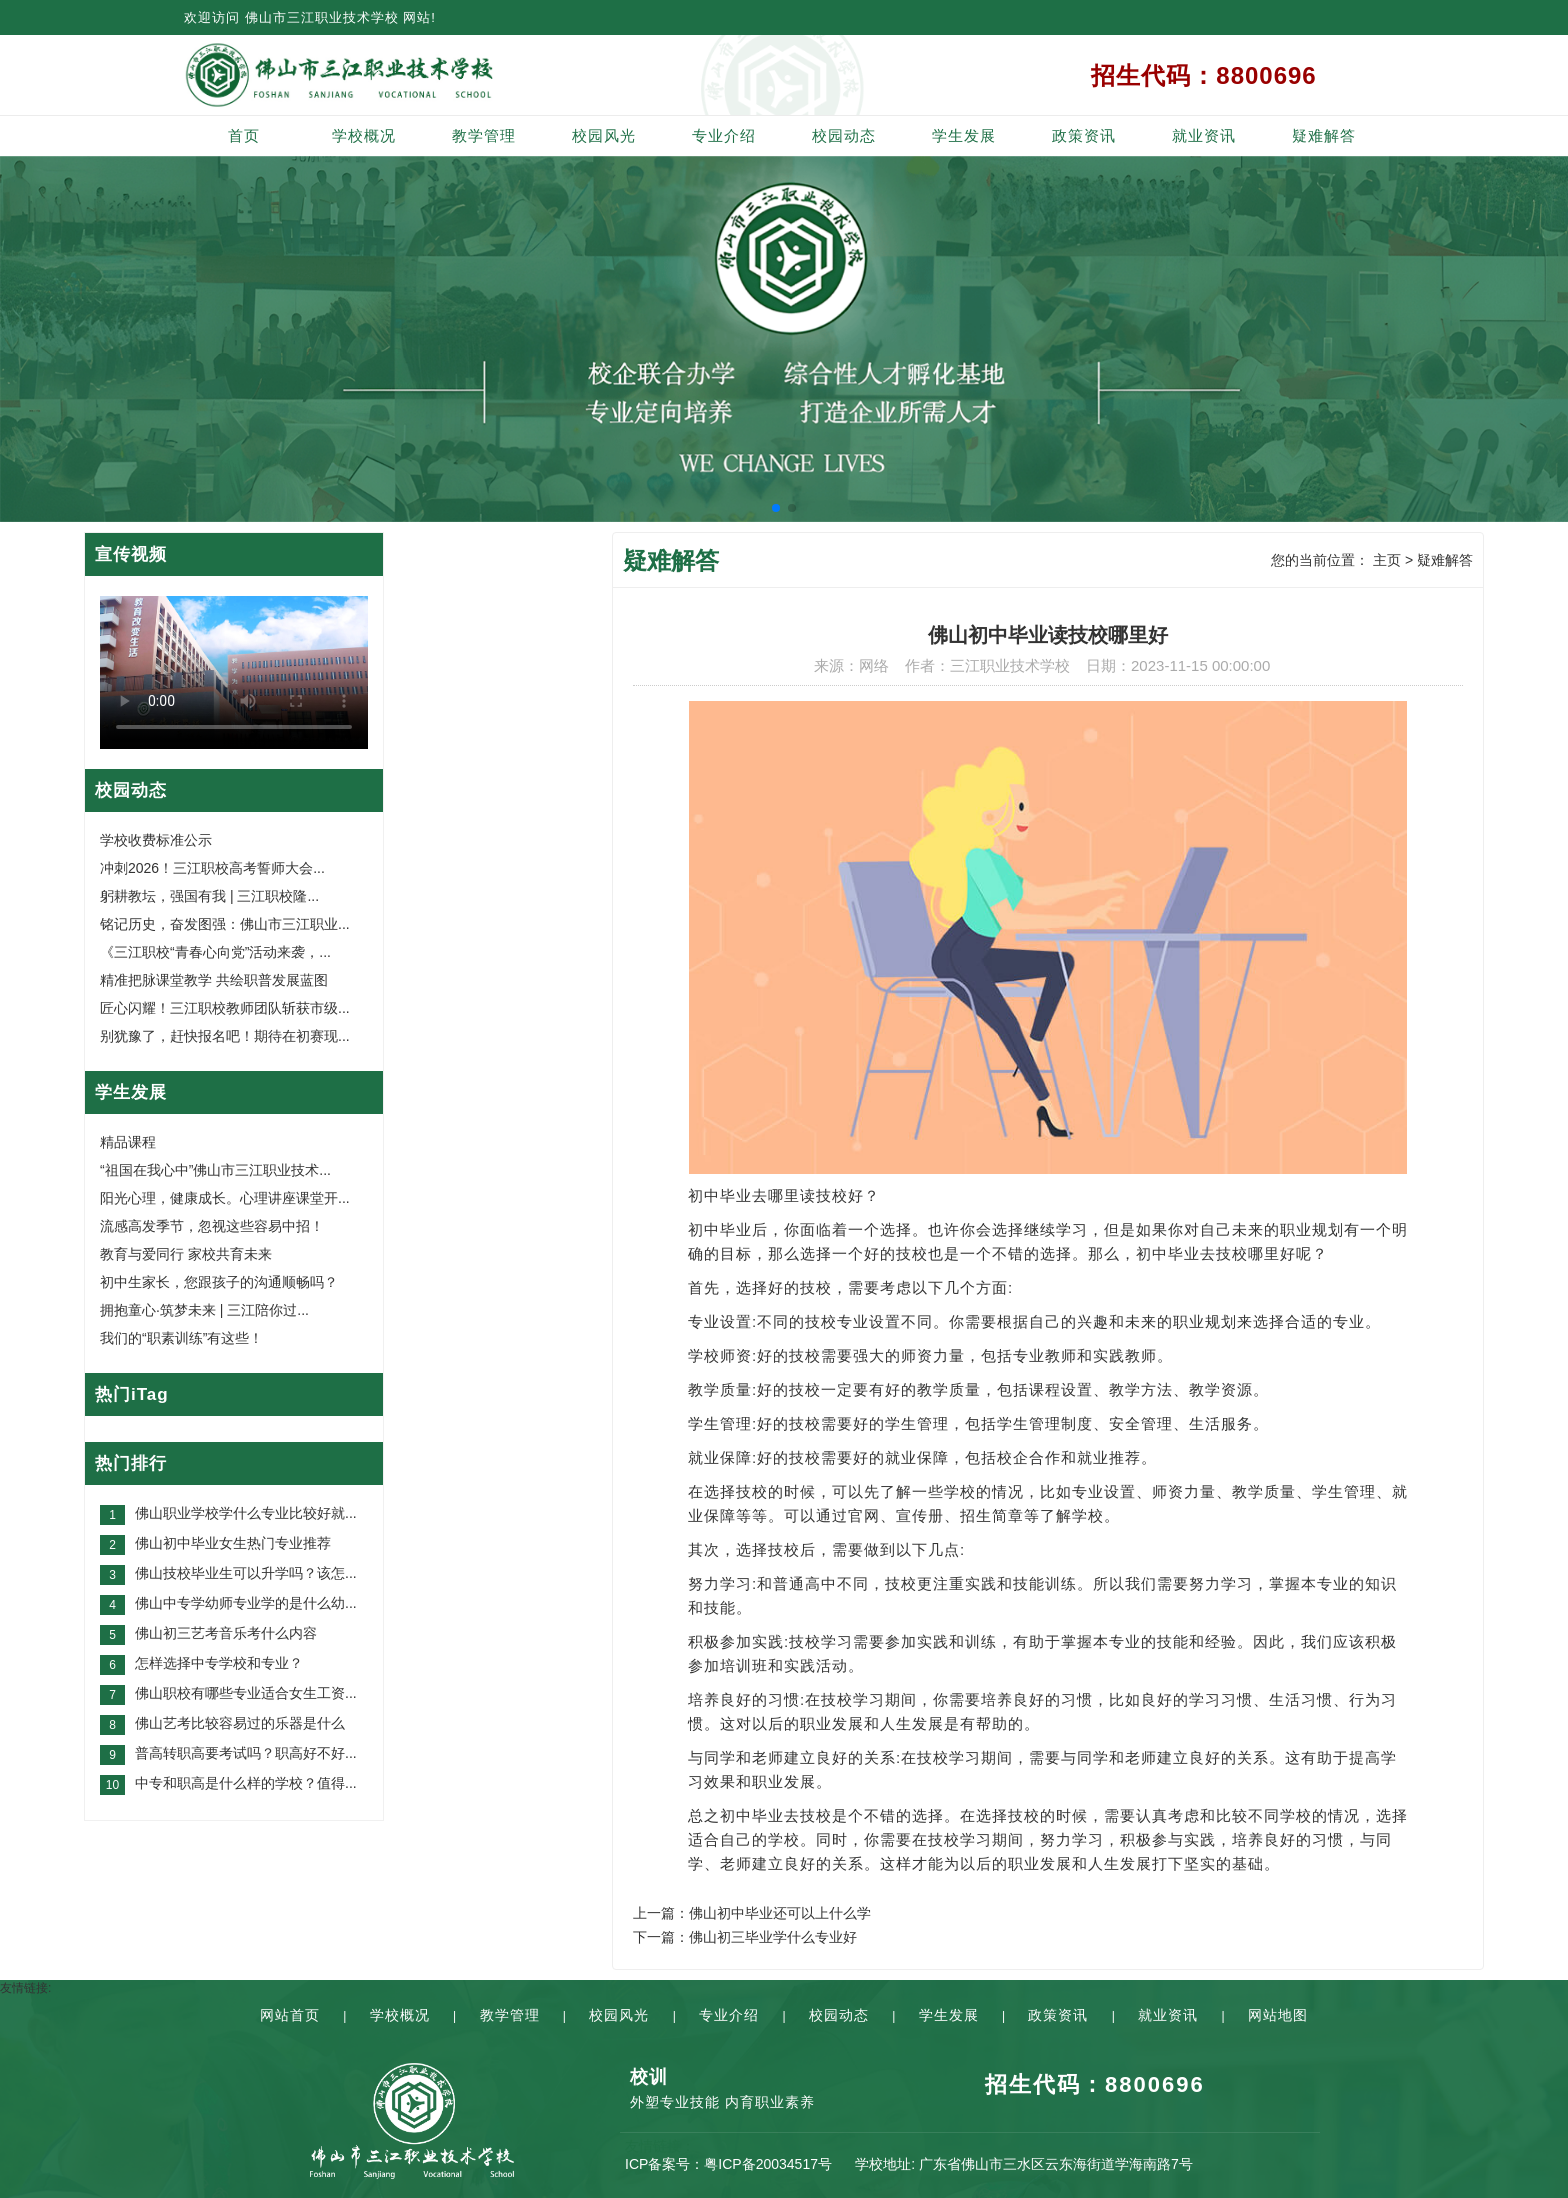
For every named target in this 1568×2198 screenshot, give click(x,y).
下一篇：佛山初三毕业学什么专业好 (745, 1937)
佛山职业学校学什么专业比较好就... (246, 1513)
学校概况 (364, 135)
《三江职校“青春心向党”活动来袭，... (215, 952)
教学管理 (484, 135)
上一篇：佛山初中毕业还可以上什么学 (752, 1913)
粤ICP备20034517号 (768, 2164)
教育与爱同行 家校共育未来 (186, 1254)
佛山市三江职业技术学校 (322, 17)
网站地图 (1278, 2015)
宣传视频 (131, 554)
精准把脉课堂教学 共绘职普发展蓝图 (214, 980)
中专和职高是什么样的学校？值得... (246, 1783)
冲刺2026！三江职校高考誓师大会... (212, 868)
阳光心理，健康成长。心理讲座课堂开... (225, 1198)
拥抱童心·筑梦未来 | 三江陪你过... (204, 1310)
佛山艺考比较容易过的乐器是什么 (240, 1723)
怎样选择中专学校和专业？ (219, 1663)
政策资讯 (1084, 135)
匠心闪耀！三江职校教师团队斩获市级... (225, 1008)
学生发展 (964, 135)
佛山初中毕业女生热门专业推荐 (233, 1543)
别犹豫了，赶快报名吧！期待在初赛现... (225, 1036)
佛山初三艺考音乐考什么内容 (226, 1633)
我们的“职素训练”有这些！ (181, 1338)
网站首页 (290, 2015)
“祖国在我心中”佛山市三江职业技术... (215, 1170)
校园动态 (844, 135)
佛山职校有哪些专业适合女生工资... (246, 1693)
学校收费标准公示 (156, 840)
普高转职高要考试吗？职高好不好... (246, 1753)
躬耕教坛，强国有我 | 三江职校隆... (209, 896)
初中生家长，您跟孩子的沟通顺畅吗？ (219, 1282)
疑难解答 (1324, 135)
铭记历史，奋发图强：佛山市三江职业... (225, 924)
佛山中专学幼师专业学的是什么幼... (246, 1603)
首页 (244, 135)
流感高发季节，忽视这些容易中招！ (212, 1226)
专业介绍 (724, 135)
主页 (1387, 560)
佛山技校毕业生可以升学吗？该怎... (246, 1573)
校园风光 (604, 135)
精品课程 (128, 1142)
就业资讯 (1204, 135)
